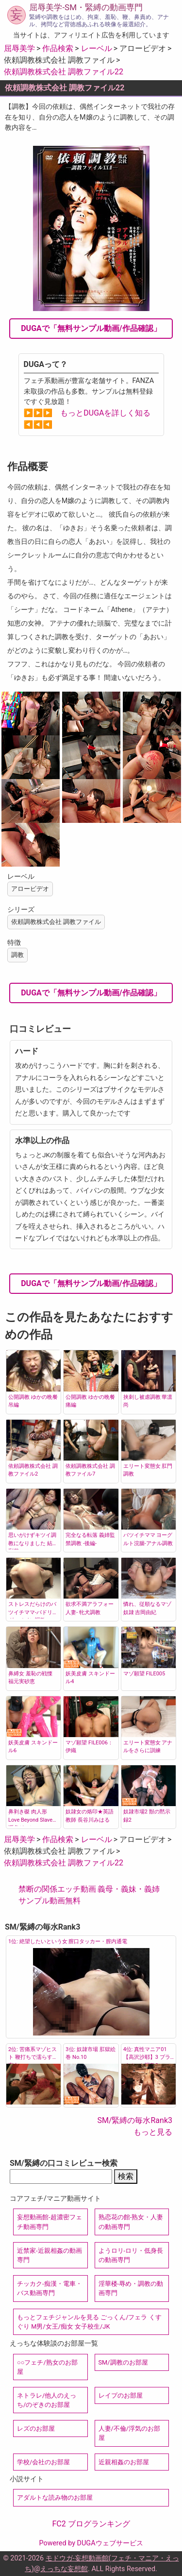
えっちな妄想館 (64, 2569)
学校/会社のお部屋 (43, 2462)
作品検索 (57, 48)
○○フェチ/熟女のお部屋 (47, 2367)
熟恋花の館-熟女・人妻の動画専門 (131, 2221)
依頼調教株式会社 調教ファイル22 (63, 71)
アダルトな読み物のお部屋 (55, 2497)
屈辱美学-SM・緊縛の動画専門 (86, 7)
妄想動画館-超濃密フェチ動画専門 (49, 2221)
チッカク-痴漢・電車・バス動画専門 (49, 2288)
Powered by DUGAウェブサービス (91, 2543)
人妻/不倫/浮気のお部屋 (130, 2433)
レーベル (96, 48)
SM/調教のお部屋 (123, 2362)
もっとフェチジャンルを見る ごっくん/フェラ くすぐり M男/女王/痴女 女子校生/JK (89, 2322)
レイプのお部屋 (121, 2395)
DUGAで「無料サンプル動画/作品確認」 (91, 328)
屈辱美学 (19, 48)
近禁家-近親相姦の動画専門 (49, 2255)
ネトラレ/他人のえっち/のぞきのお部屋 (46, 2400)
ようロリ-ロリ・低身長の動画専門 (131, 2255)
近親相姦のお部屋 (124, 2462)
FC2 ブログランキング (91, 2523)
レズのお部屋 (36, 2428)
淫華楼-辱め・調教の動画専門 (131, 2288)
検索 (125, 2176)
